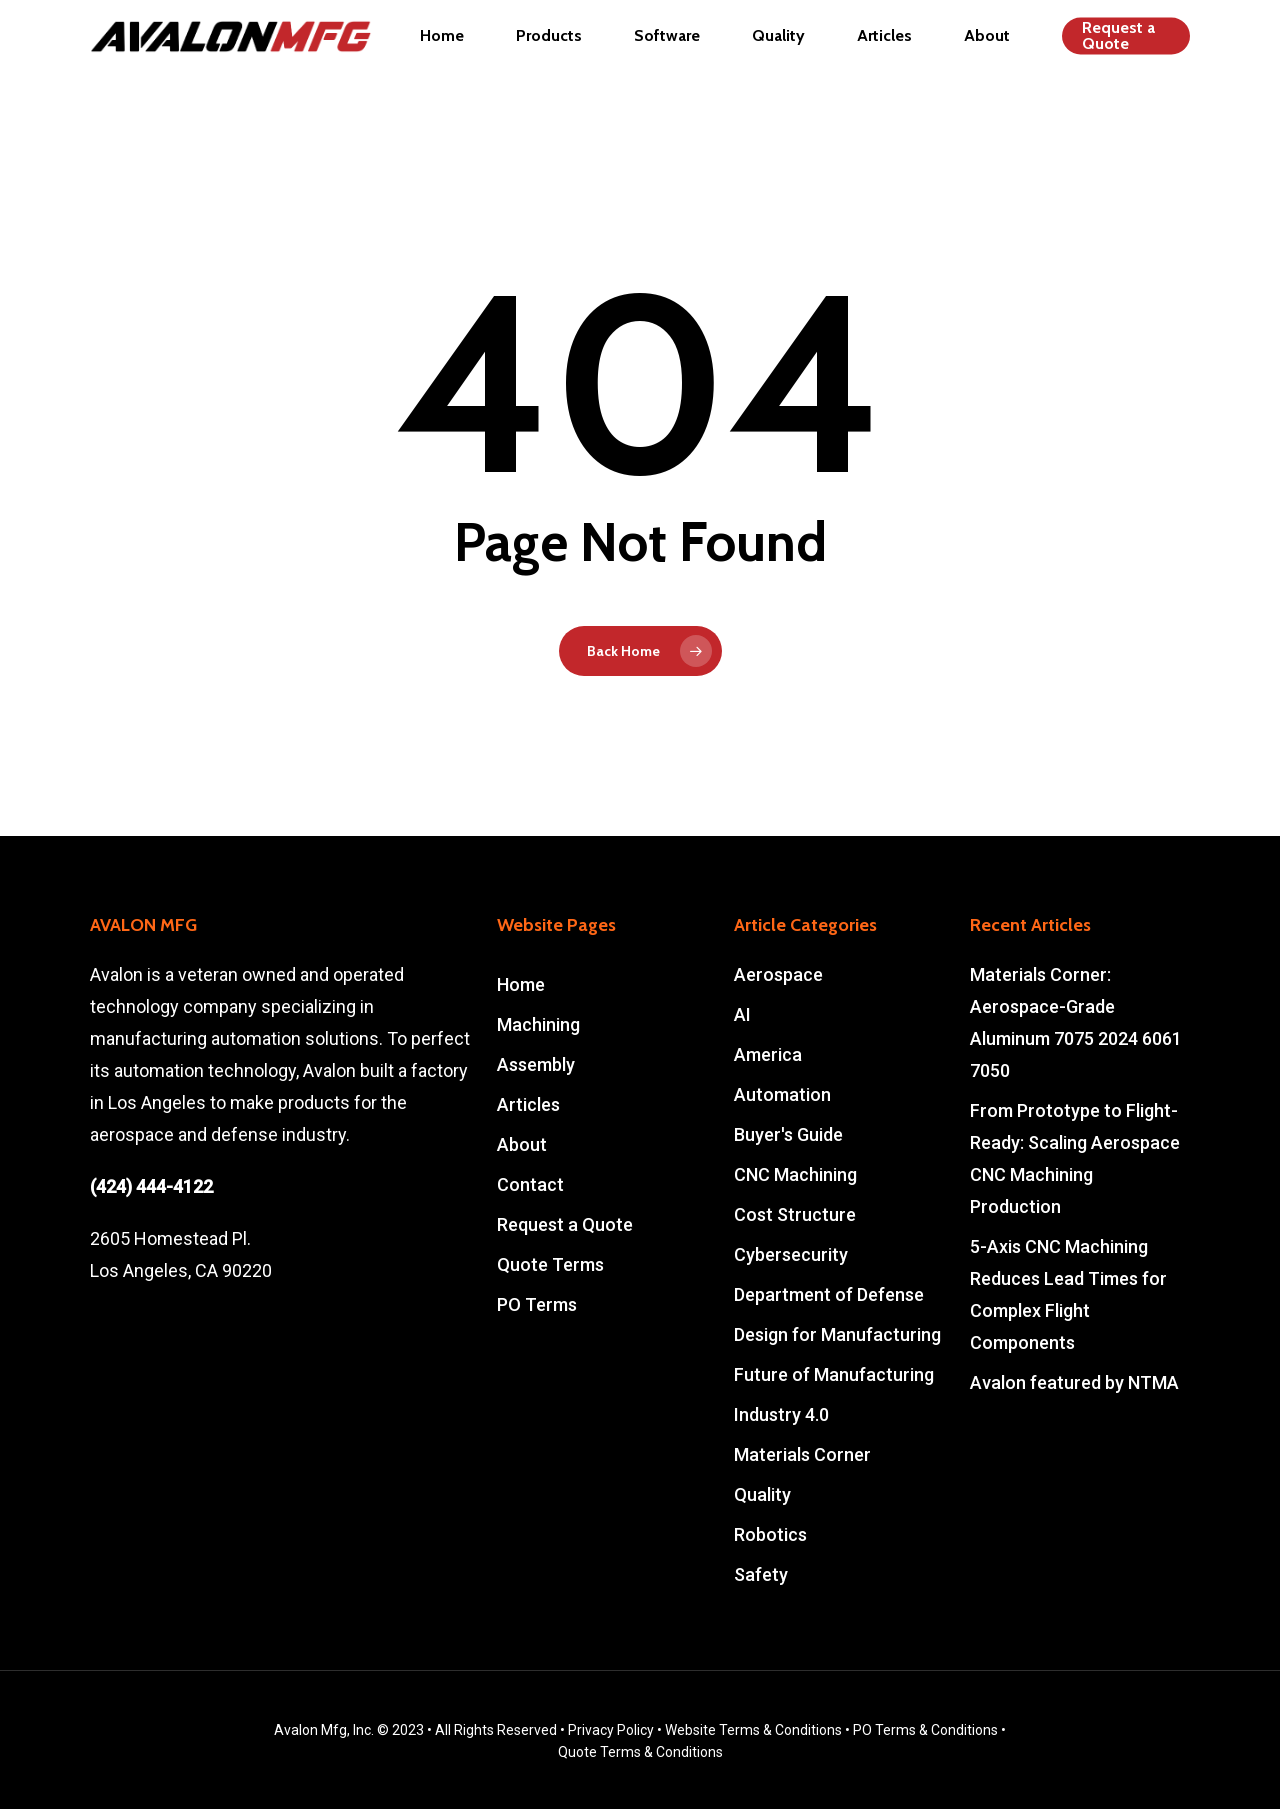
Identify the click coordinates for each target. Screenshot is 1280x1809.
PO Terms (537, 1304)
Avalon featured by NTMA (1074, 1382)
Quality (762, 1494)
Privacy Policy (611, 1730)
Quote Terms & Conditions (640, 1752)
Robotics (770, 1534)
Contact (530, 1184)
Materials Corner (802, 1454)
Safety (761, 1574)
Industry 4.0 (781, 1414)
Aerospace (778, 974)
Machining (538, 1024)
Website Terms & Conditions (753, 1730)
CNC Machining (795, 1174)
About (522, 1144)
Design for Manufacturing (837, 1334)
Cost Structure (795, 1214)
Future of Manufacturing (834, 1374)
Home (521, 984)
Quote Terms (550, 1264)
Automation (782, 1094)
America (768, 1054)
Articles (528, 1104)
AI (742, 1014)
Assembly (536, 1064)
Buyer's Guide (788, 1134)
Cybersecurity (791, 1254)
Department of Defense (829, 1294)
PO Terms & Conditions (925, 1730)
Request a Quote (565, 1224)
